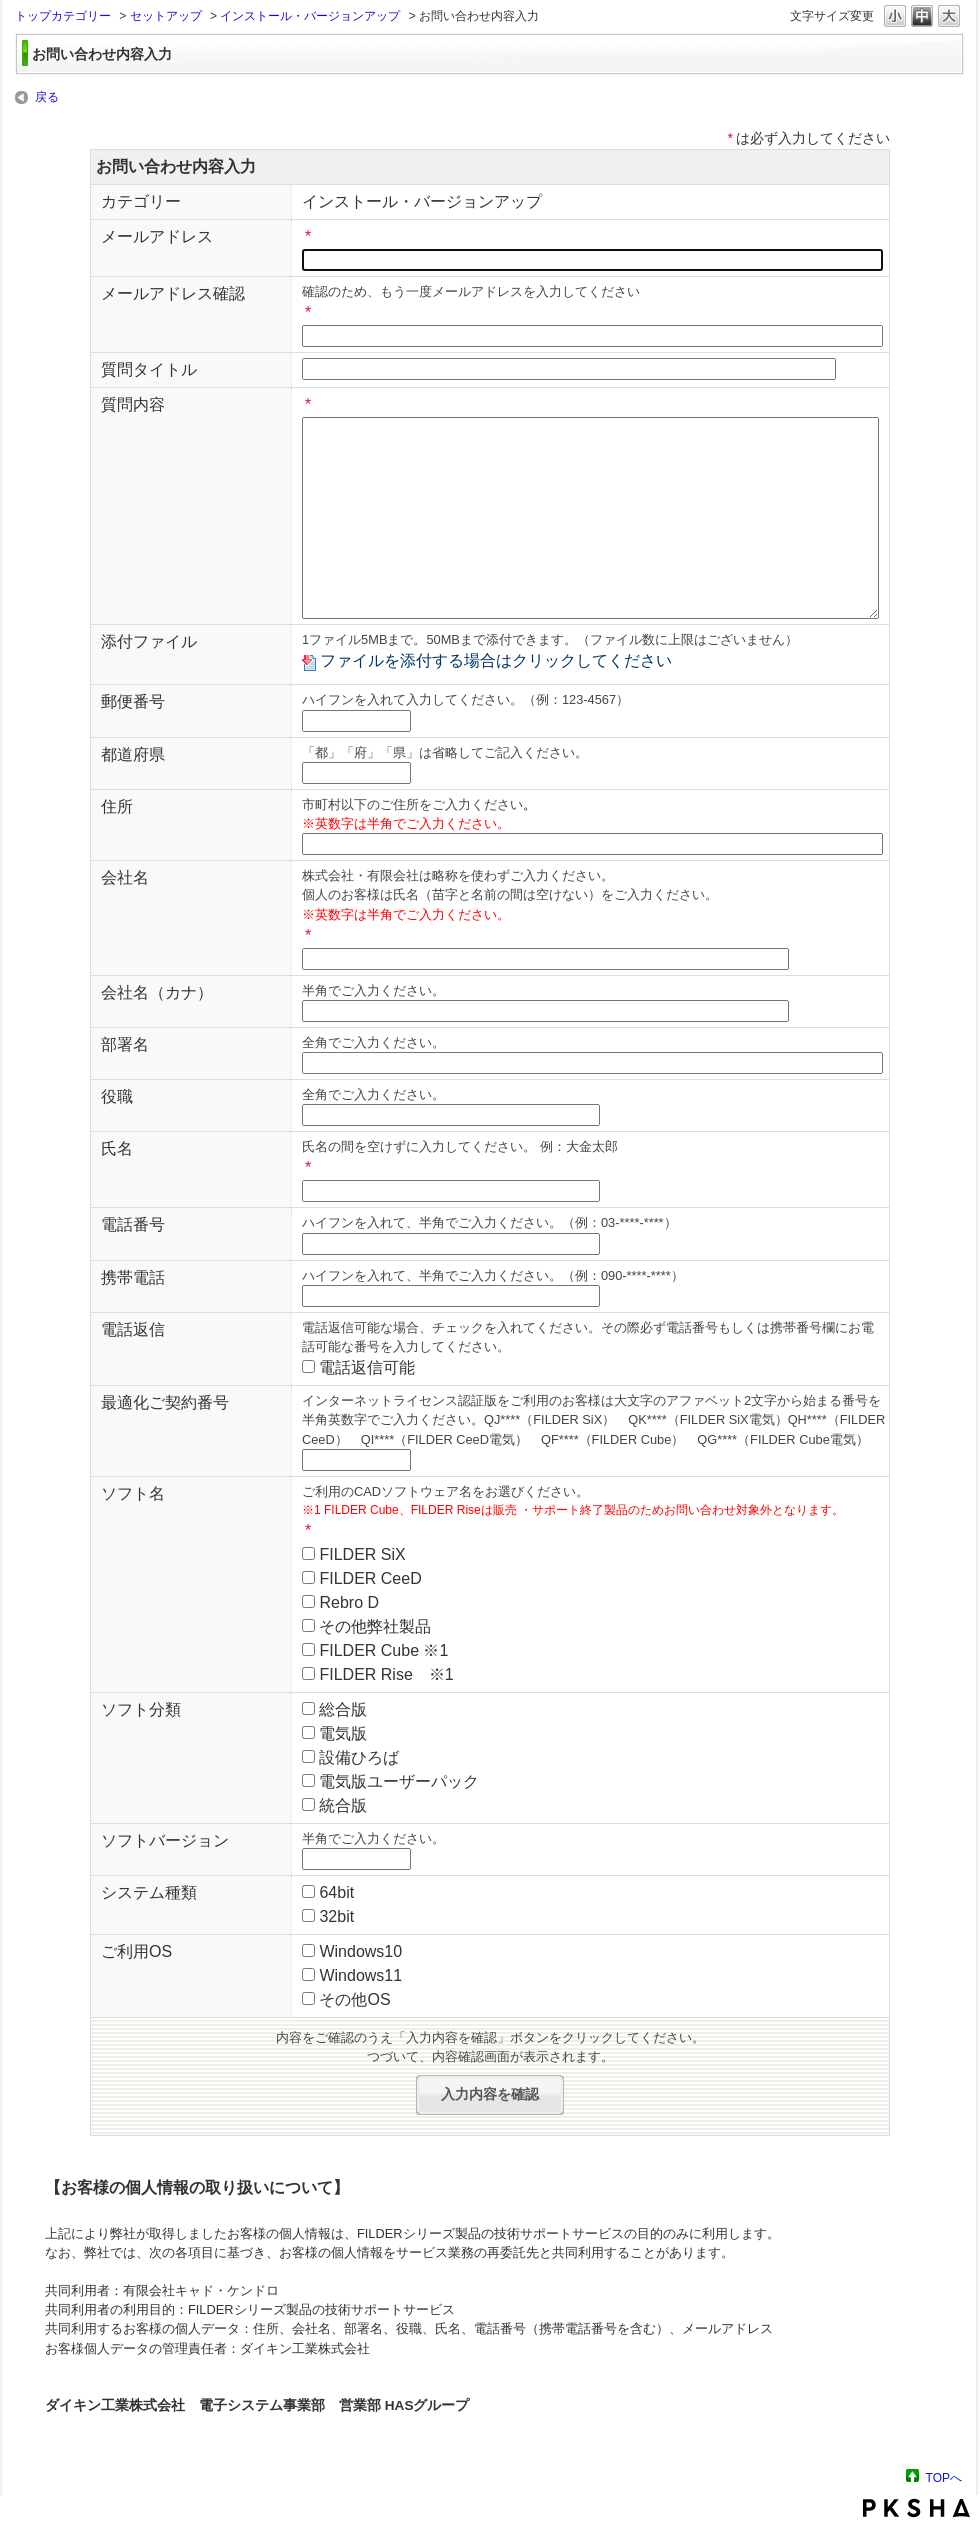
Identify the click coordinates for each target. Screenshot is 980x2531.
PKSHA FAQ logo (916, 2508)
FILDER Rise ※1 (386, 1674)
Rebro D (349, 1602)
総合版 (343, 1709)
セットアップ (166, 16)
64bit (336, 1892)
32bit (336, 1916)
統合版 (343, 1805)
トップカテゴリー (63, 16)
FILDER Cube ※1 (383, 1650)
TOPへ (944, 2477)
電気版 (343, 1733)
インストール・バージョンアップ (310, 16)
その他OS (354, 1999)
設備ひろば (359, 1757)
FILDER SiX (362, 1554)
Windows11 (360, 1975)
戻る (47, 97)
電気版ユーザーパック (399, 1781)
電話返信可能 (367, 1367)
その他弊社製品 (375, 1626)
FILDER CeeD (370, 1578)
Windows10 (360, 1951)
